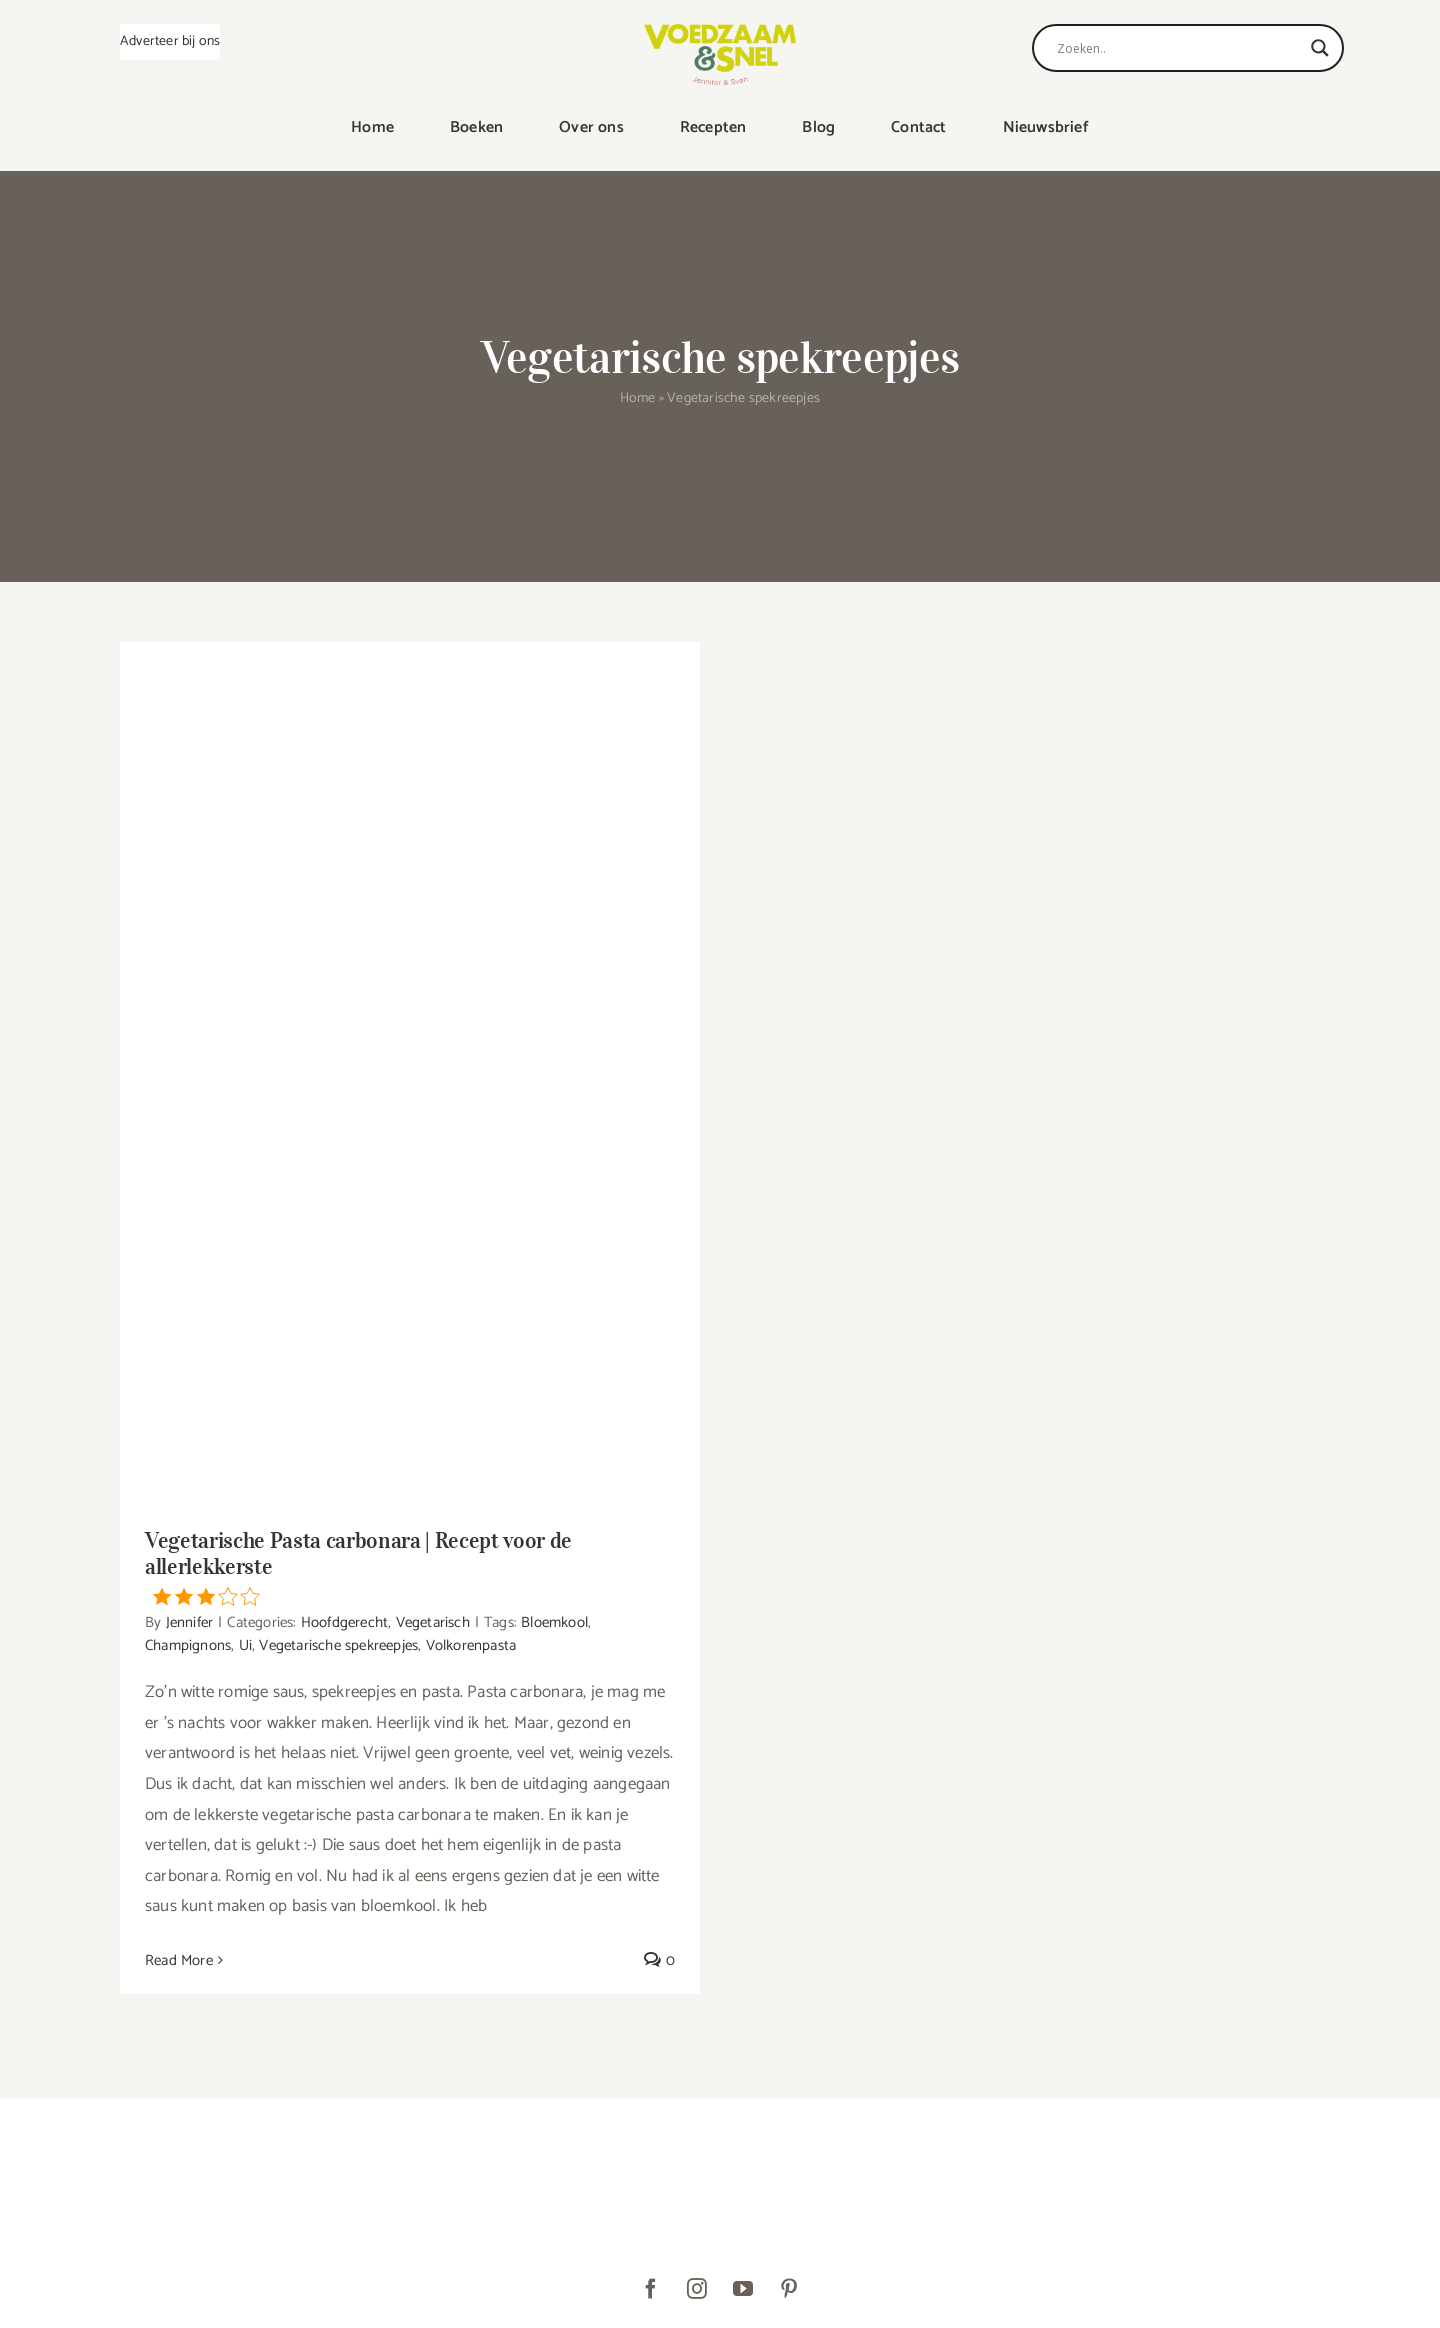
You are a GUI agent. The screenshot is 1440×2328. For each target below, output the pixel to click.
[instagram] (697, 2289)
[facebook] (651, 2289)
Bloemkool (554, 1622)
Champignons (188, 1645)
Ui (245, 1645)
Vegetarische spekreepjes (338, 1645)
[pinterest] (789, 2289)
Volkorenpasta (471, 1645)
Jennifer (190, 1622)
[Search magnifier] (1320, 48)
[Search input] (1179, 48)
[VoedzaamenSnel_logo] (720, 32)
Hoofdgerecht (344, 1622)
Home (638, 398)
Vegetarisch (433, 1622)
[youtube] (743, 2289)
